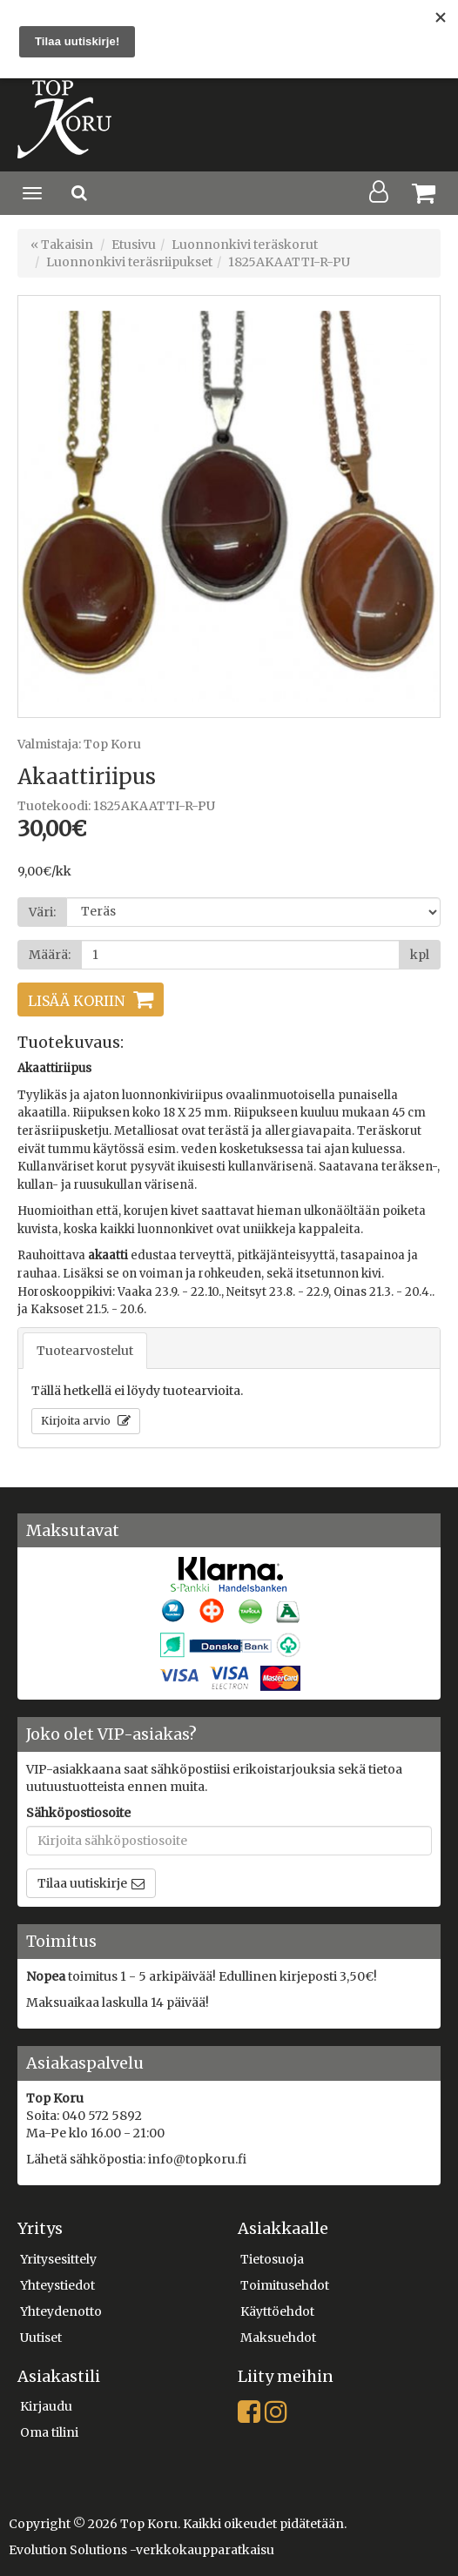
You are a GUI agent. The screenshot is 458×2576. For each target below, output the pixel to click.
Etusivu (133, 244)
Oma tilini (49, 2432)
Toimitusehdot (284, 2285)
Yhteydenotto (61, 2311)
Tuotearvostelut (85, 1350)
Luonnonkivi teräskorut (245, 244)
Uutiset (41, 2337)
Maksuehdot (278, 2337)
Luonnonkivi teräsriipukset (129, 262)
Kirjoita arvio (77, 1420)
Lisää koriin (76, 1001)
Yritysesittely (58, 2259)
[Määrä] (240, 954)
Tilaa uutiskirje (82, 1883)
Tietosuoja (272, 2259)
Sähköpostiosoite (78, 1813)
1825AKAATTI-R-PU (289, 262)
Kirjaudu (46, 2406)
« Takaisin (61, 244)
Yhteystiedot (57, 2285)
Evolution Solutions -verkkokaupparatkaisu (141, 2550)
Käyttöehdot (277, 2311)
